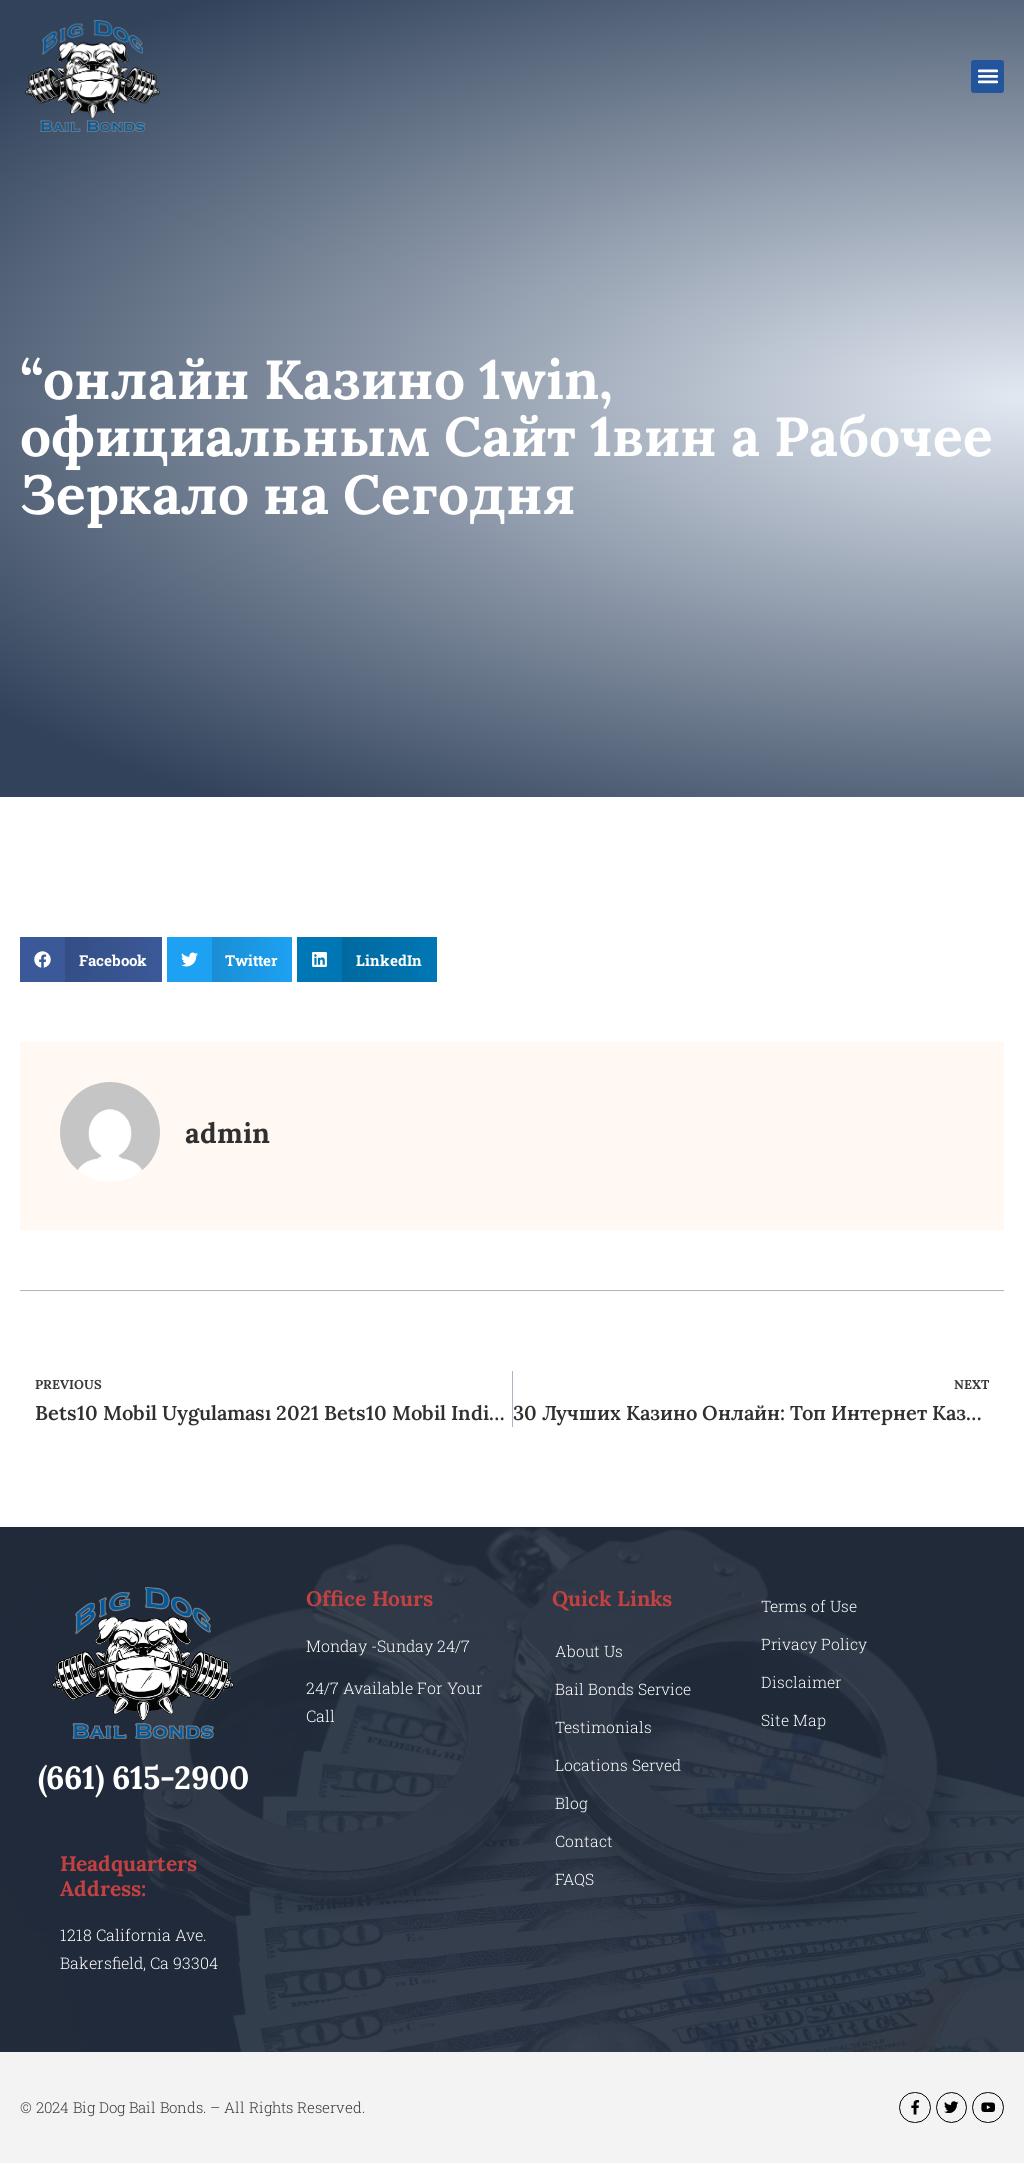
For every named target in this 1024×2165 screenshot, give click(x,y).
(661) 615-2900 (143, 1777)
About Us (590, 1650)
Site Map (793, 1719)
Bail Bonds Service (623, 1688)
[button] (987, 76)
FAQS (574, 1878)
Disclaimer (801, 1681)
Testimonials (603, 1726)
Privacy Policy (814, 1643)
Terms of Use (810, 1605)
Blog (571, 1802)
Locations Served (618, 1764)
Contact (584, 1840)
